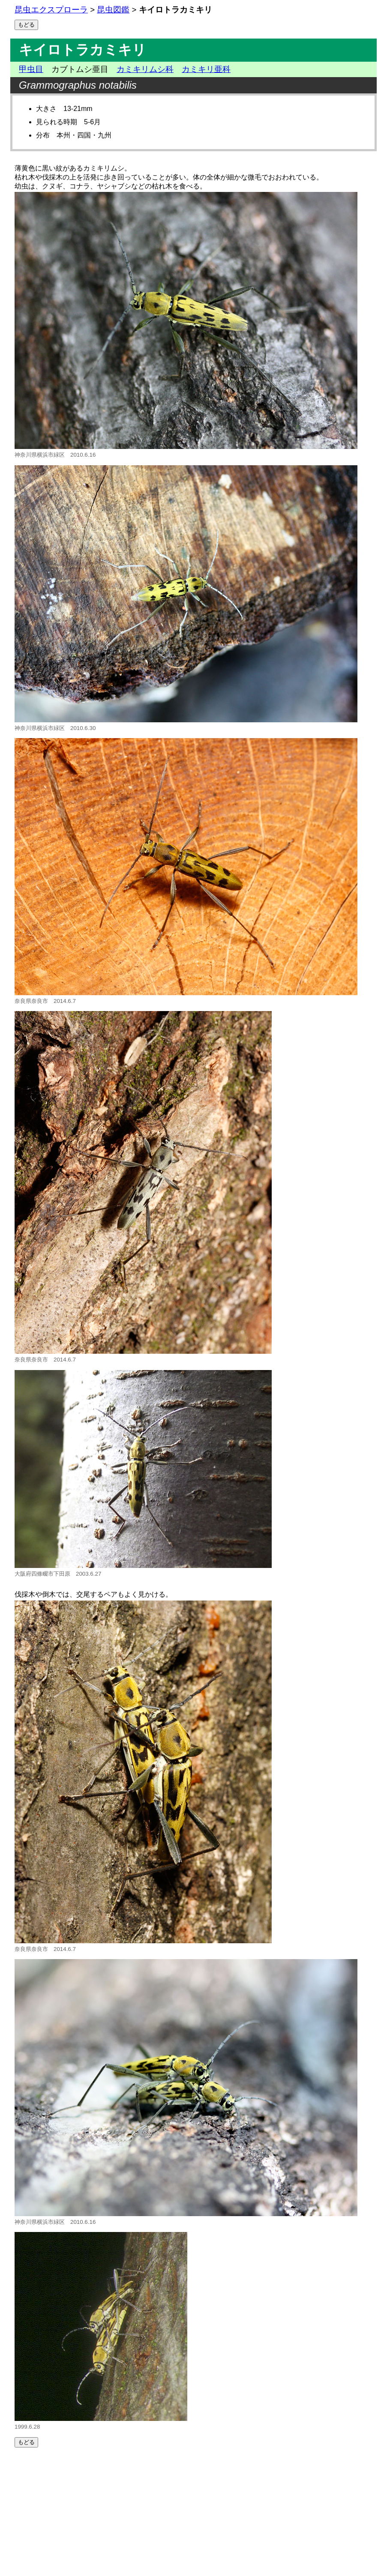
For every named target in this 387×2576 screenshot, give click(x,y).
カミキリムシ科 (145, 69)
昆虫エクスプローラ (51, 9)
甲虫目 (31, 69)
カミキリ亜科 (206, 69)
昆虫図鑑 (113, 9)
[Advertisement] (193, 2512)
